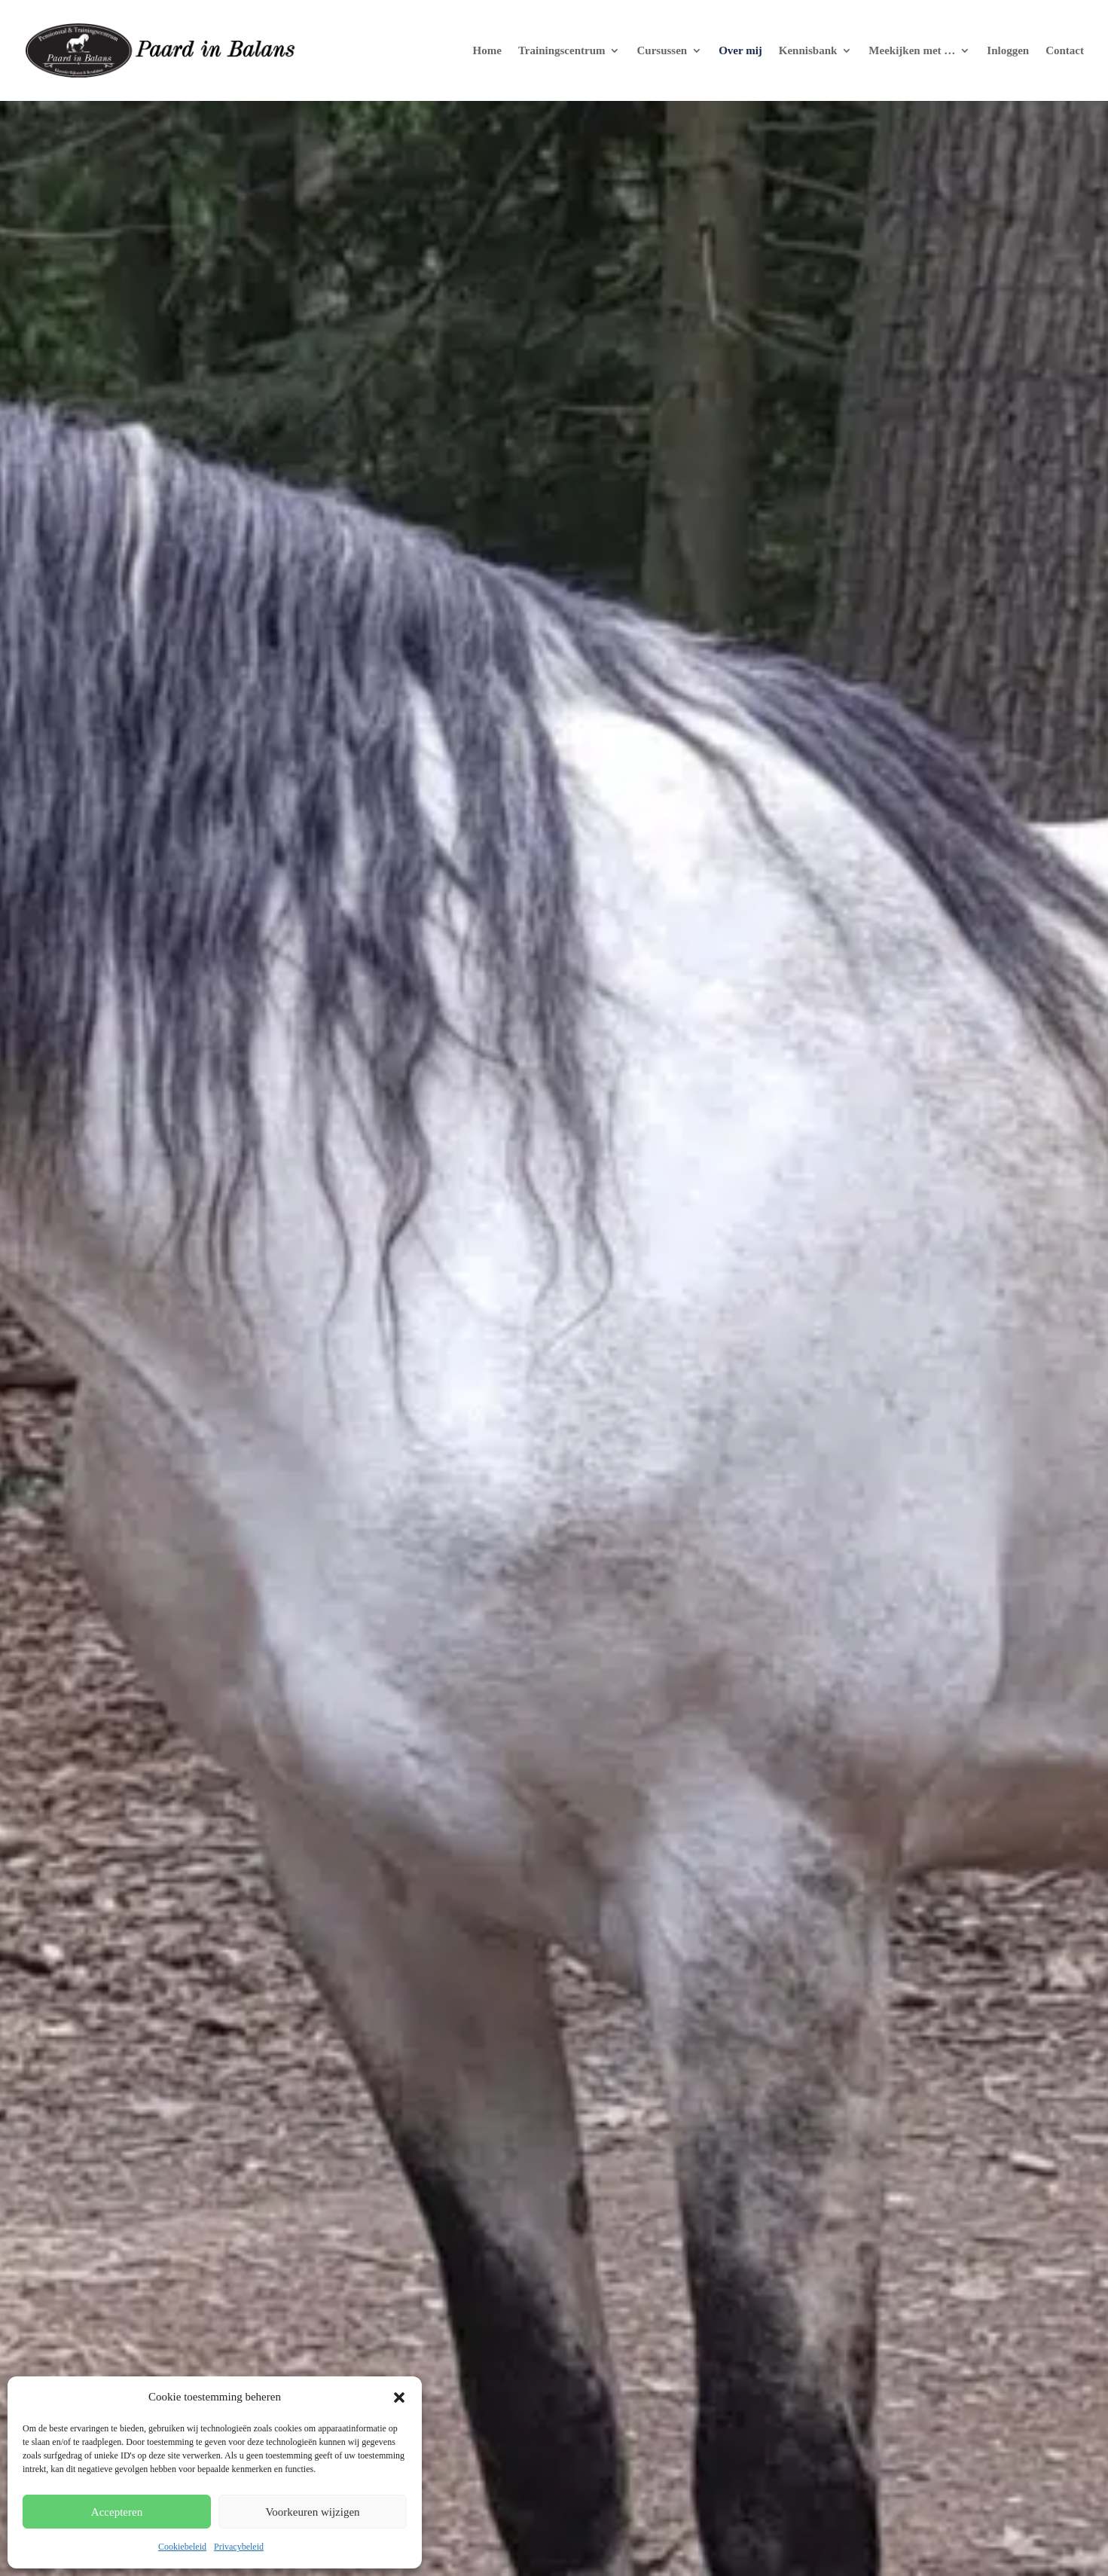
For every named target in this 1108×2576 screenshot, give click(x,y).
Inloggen (1008, 50)
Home (487, 50)
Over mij (740, 50)
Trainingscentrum (562, 50)
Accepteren (116, 2512)
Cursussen (661, 50)
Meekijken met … (911, 50)
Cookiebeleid (182, 2546)
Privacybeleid (239, 2546)
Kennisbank (808, 50)
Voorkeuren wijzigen (312, 2512)
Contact (1064, 50)
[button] (399, 2397)
